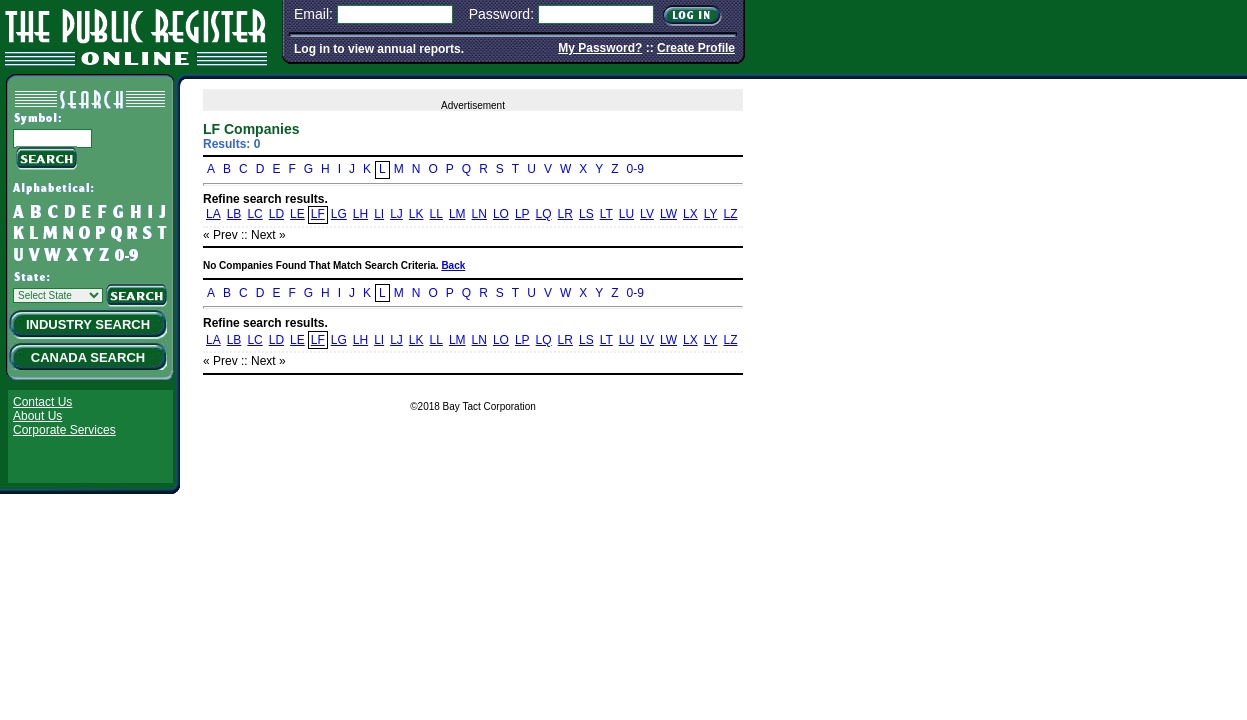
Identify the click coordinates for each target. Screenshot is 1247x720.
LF (318, 214)
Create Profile (696, 48)
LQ (544, 214)
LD (276, 214)
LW (668, 214)
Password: (501, 14)
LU (626, 214)
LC (254, 214)
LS (586, 214)
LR (565, 214)
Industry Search (88, 324)
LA (213, 214)
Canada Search (88, 357)
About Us (37, 416)
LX (690, 214)
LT (606, 214)
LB (234, 214)
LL (436, 214)
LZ (731, 214)
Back (453, 265)
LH (360, 214)
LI (379, 214)
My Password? (600, 48)
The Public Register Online (136, 34)
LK (416, 214)
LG (339, 214)
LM (457, 214)
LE (297, 214)
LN (479, 214)
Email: (313, 14)
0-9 (635, 169)
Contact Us (42, 402)
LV (647, 214)
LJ (396, 214)
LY (711, 214)
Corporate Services (64, 430)
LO (501, 214)
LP (522, 214)
